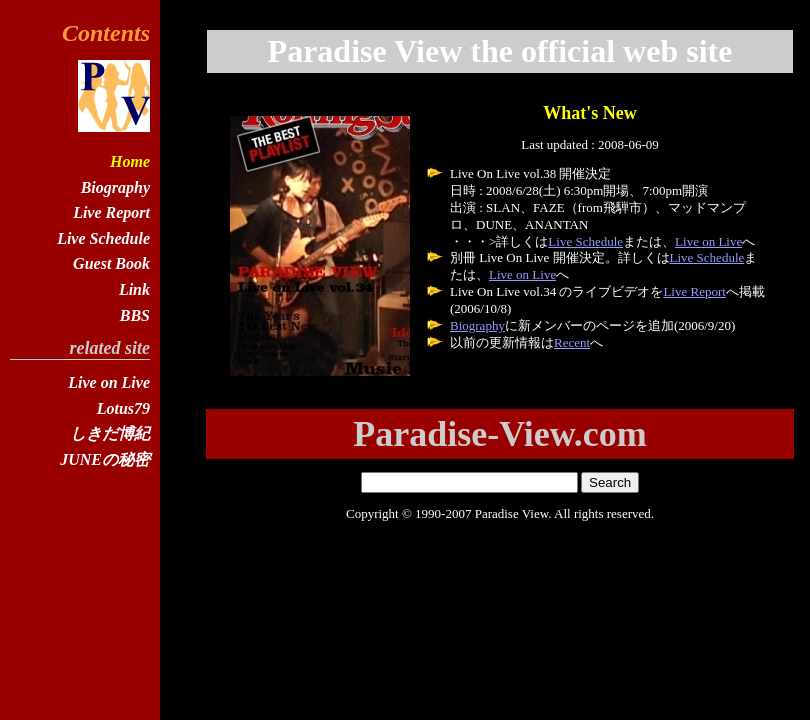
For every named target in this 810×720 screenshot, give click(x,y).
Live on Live (708, 241)
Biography (477, 325)
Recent (572, 342)
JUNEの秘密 (105, 459)
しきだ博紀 (110, 433)
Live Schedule (585, 241)
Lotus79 (123, 408)
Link (134, 289)
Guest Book (111, 263)
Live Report (694, 291)
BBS (135, 315)
